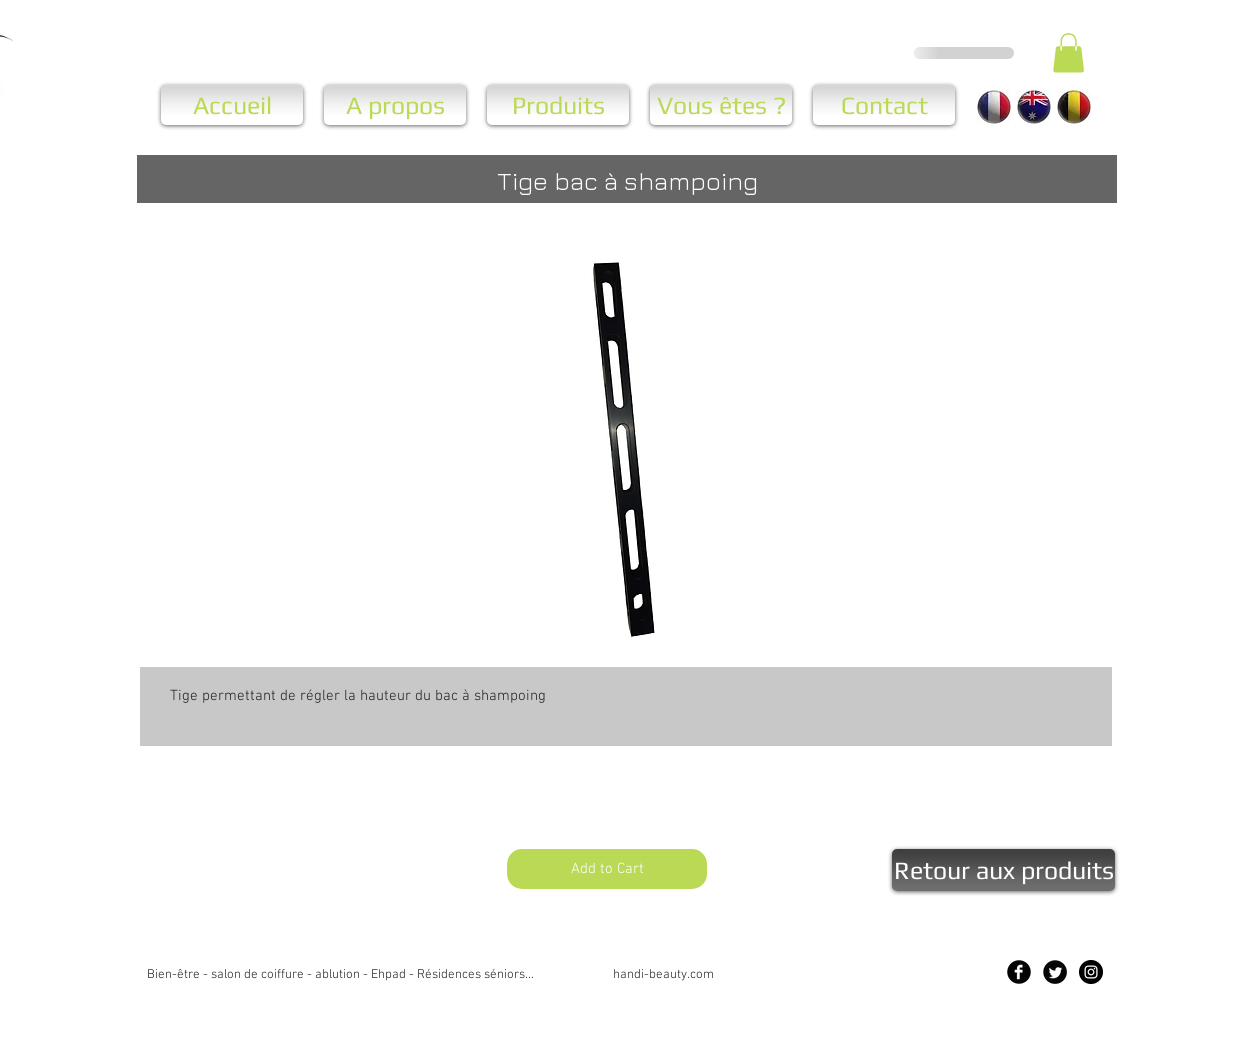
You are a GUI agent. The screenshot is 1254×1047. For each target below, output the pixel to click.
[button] (1068, 52)
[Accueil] (232, 105)
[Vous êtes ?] (721, 105)
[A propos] (395, 105)
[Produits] (558, 105)
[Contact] (884, 105)
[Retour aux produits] (1003, 870)
